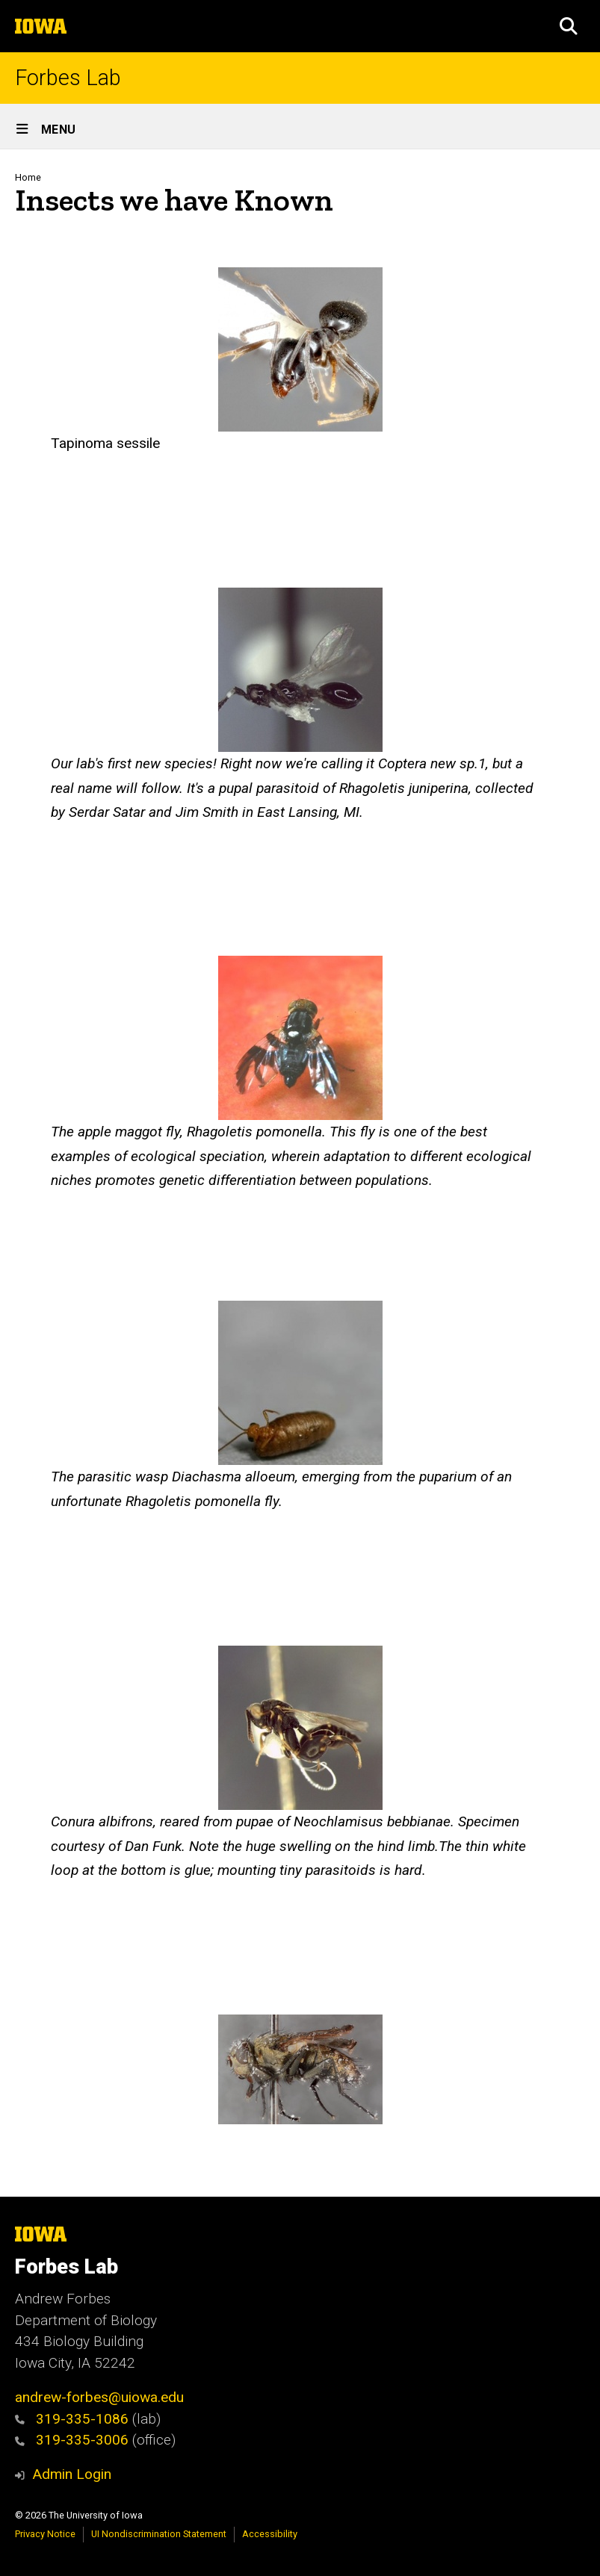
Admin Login (71, 2474)
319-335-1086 (72, 2418)
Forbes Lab (68, 78)
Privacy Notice (45, 2533)
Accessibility (269, 2533)
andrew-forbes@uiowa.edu (99, 2397)
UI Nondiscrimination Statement (158, 2533)
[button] (568, 26)
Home (28, 177)
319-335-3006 (72, 2439)
